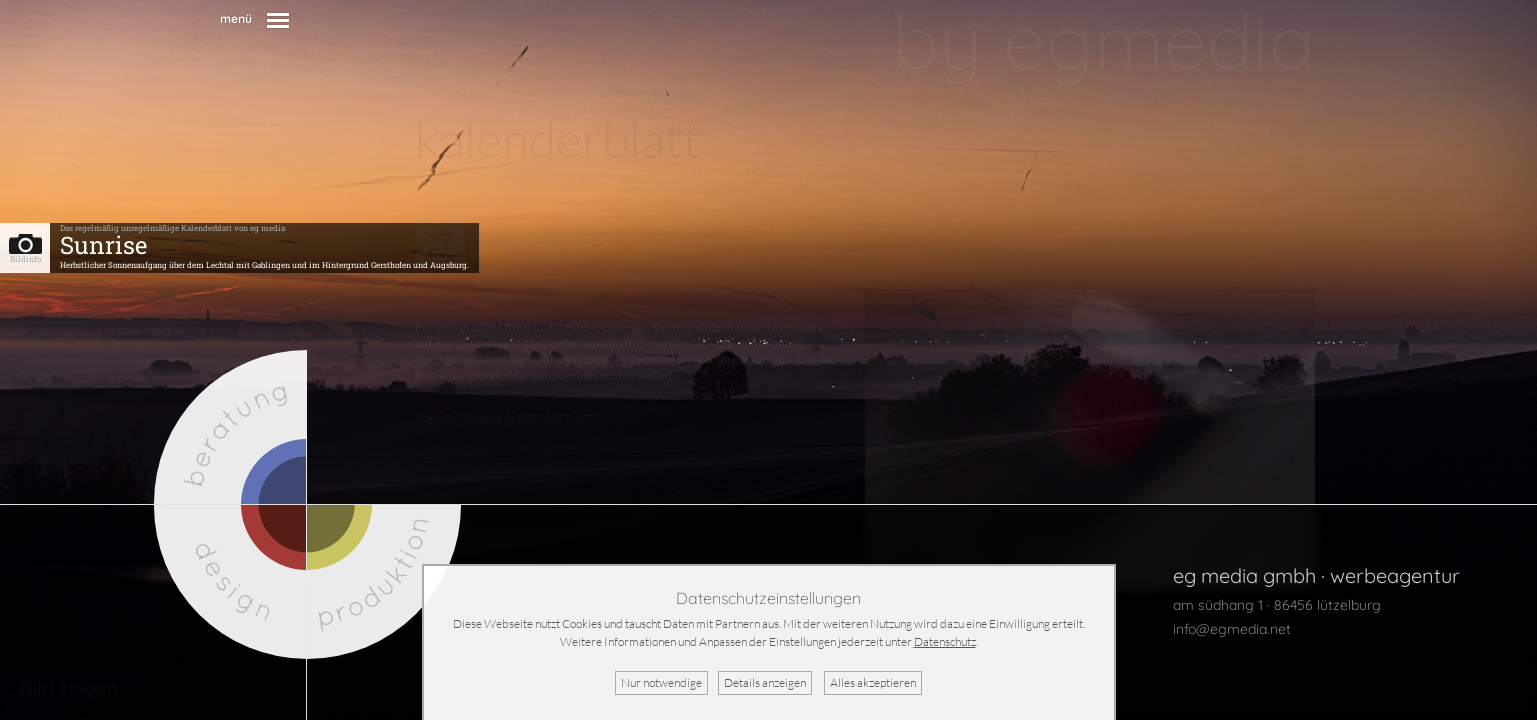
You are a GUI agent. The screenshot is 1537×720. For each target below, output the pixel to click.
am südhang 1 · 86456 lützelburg (1277, 605)
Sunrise (103, 245)
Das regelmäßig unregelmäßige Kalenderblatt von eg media (172, 228)
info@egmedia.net (1232, 629)
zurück (436, 416)
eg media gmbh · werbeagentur (1316, 575)
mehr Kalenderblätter (538, 416)
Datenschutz (945, 641)
